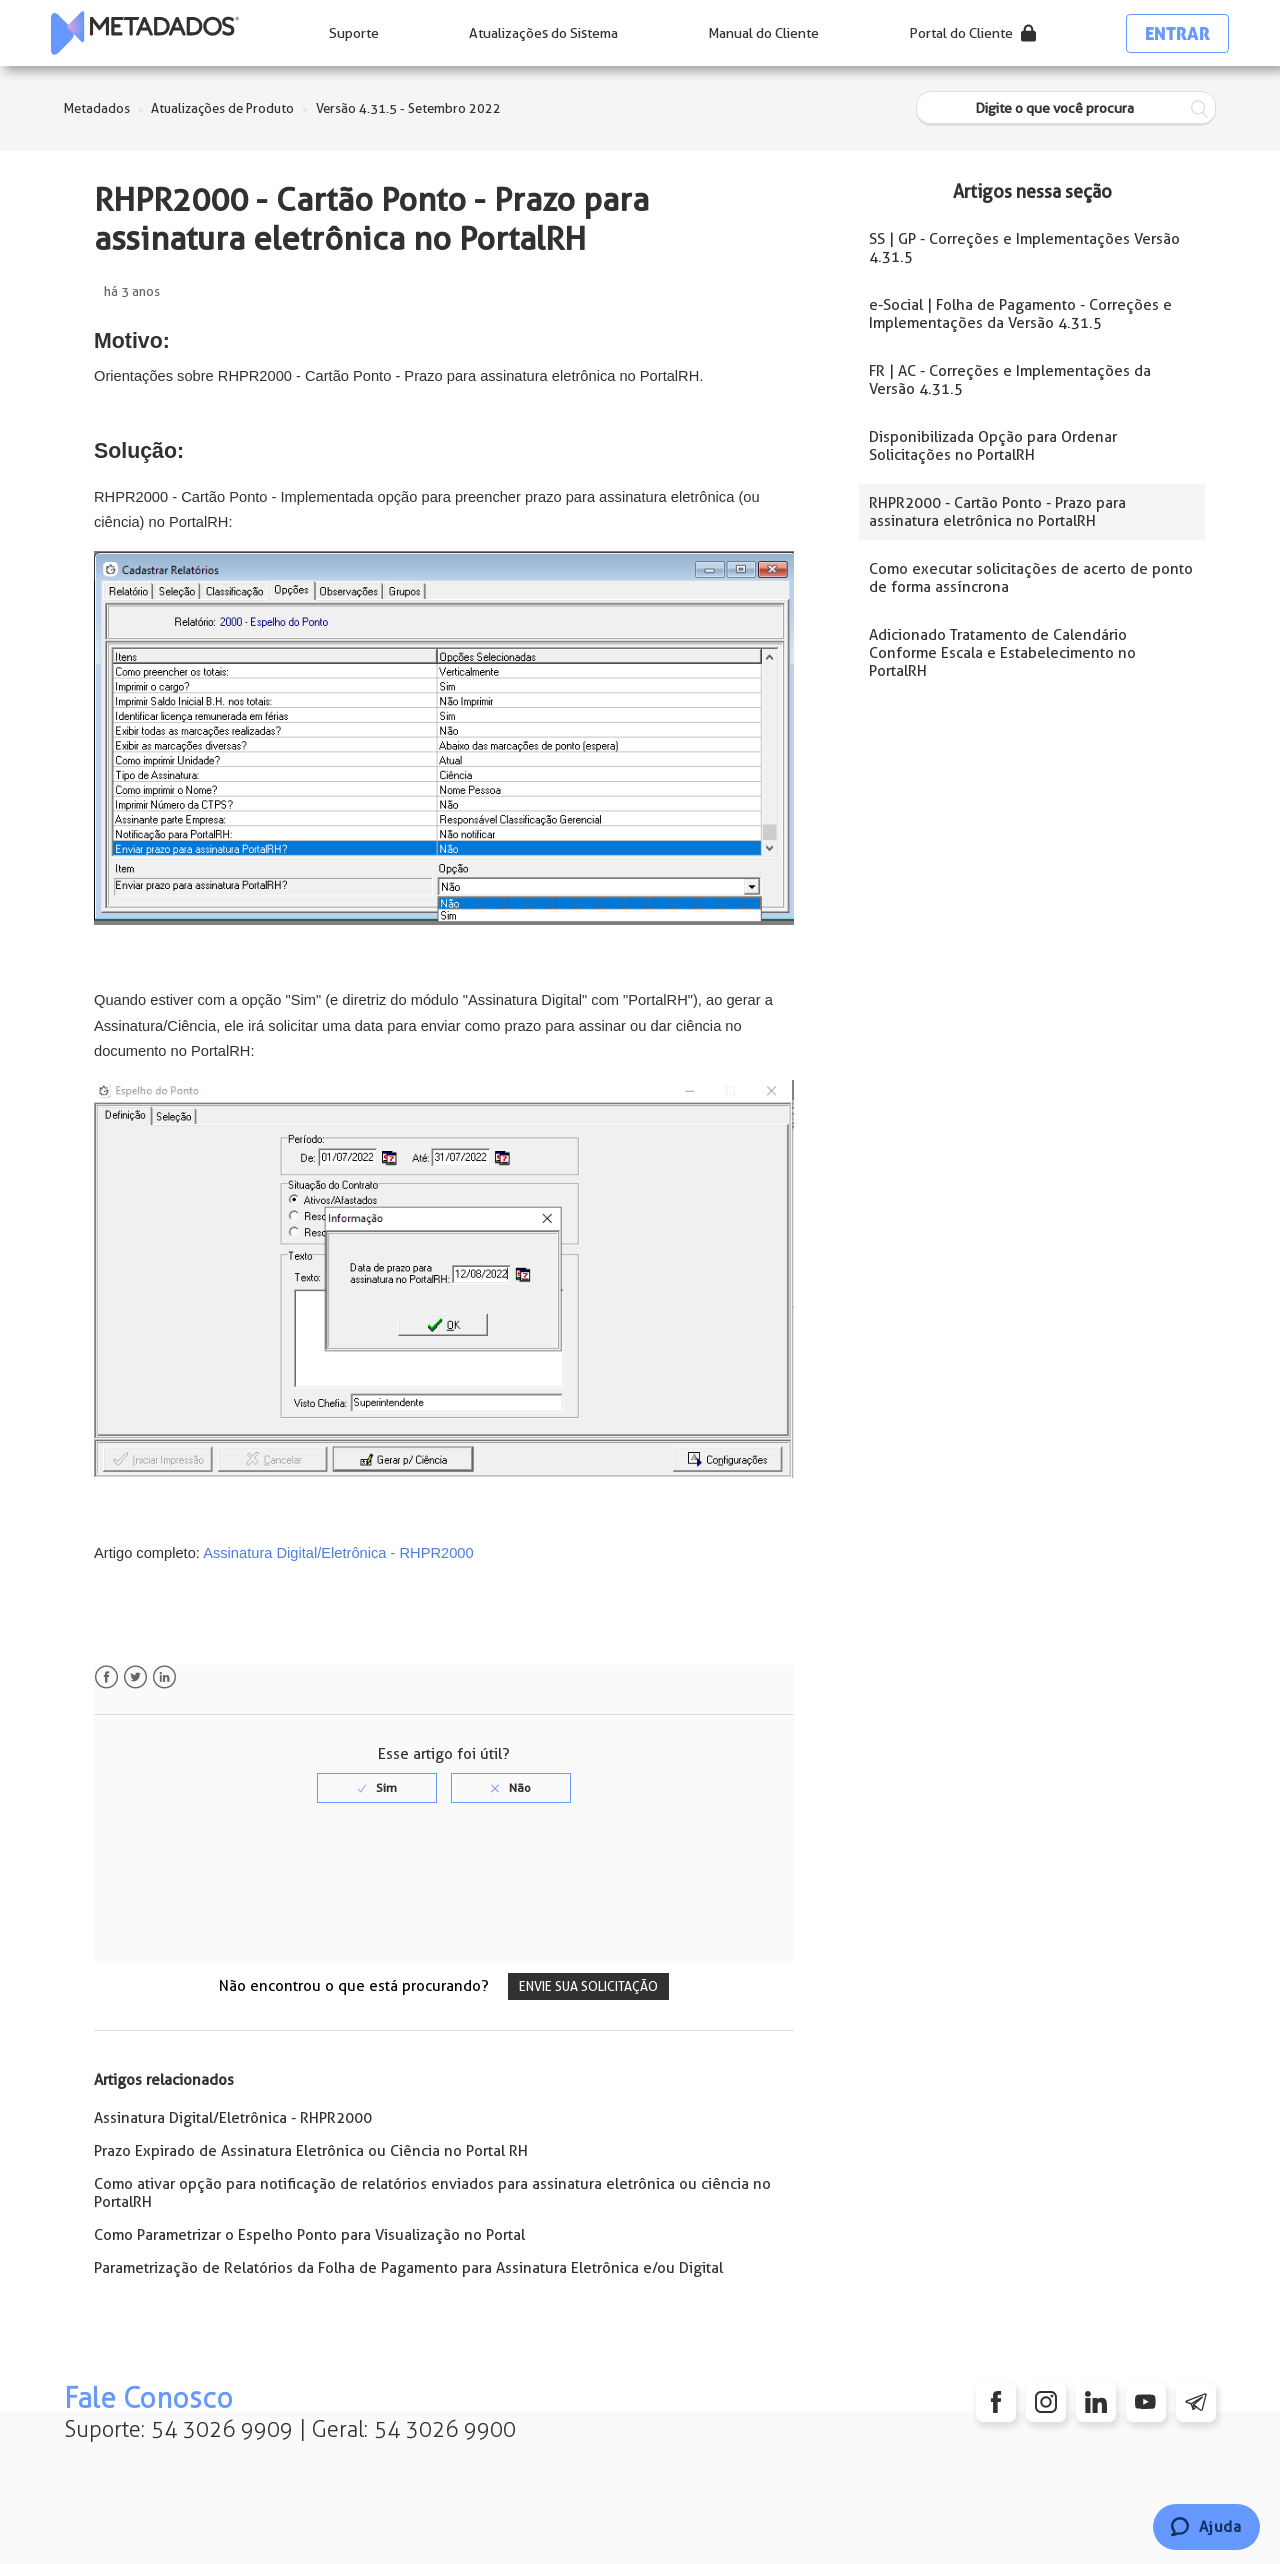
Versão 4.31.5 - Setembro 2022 (408, 108)
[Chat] (1206, 2527)
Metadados (97, 108)
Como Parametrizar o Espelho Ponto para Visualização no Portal (309, 2235)
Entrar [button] (1177, 33)
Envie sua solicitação (588, 1986)
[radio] (377, 1788)
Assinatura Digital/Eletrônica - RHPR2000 (337, 1553)
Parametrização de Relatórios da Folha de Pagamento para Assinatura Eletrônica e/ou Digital (408, 2268)
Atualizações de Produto (222, 108)
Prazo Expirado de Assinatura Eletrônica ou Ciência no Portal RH (311, 2151)
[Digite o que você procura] (1066, 108)
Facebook (106, 1677)
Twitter (135, 1677)
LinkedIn (164, 1677)
